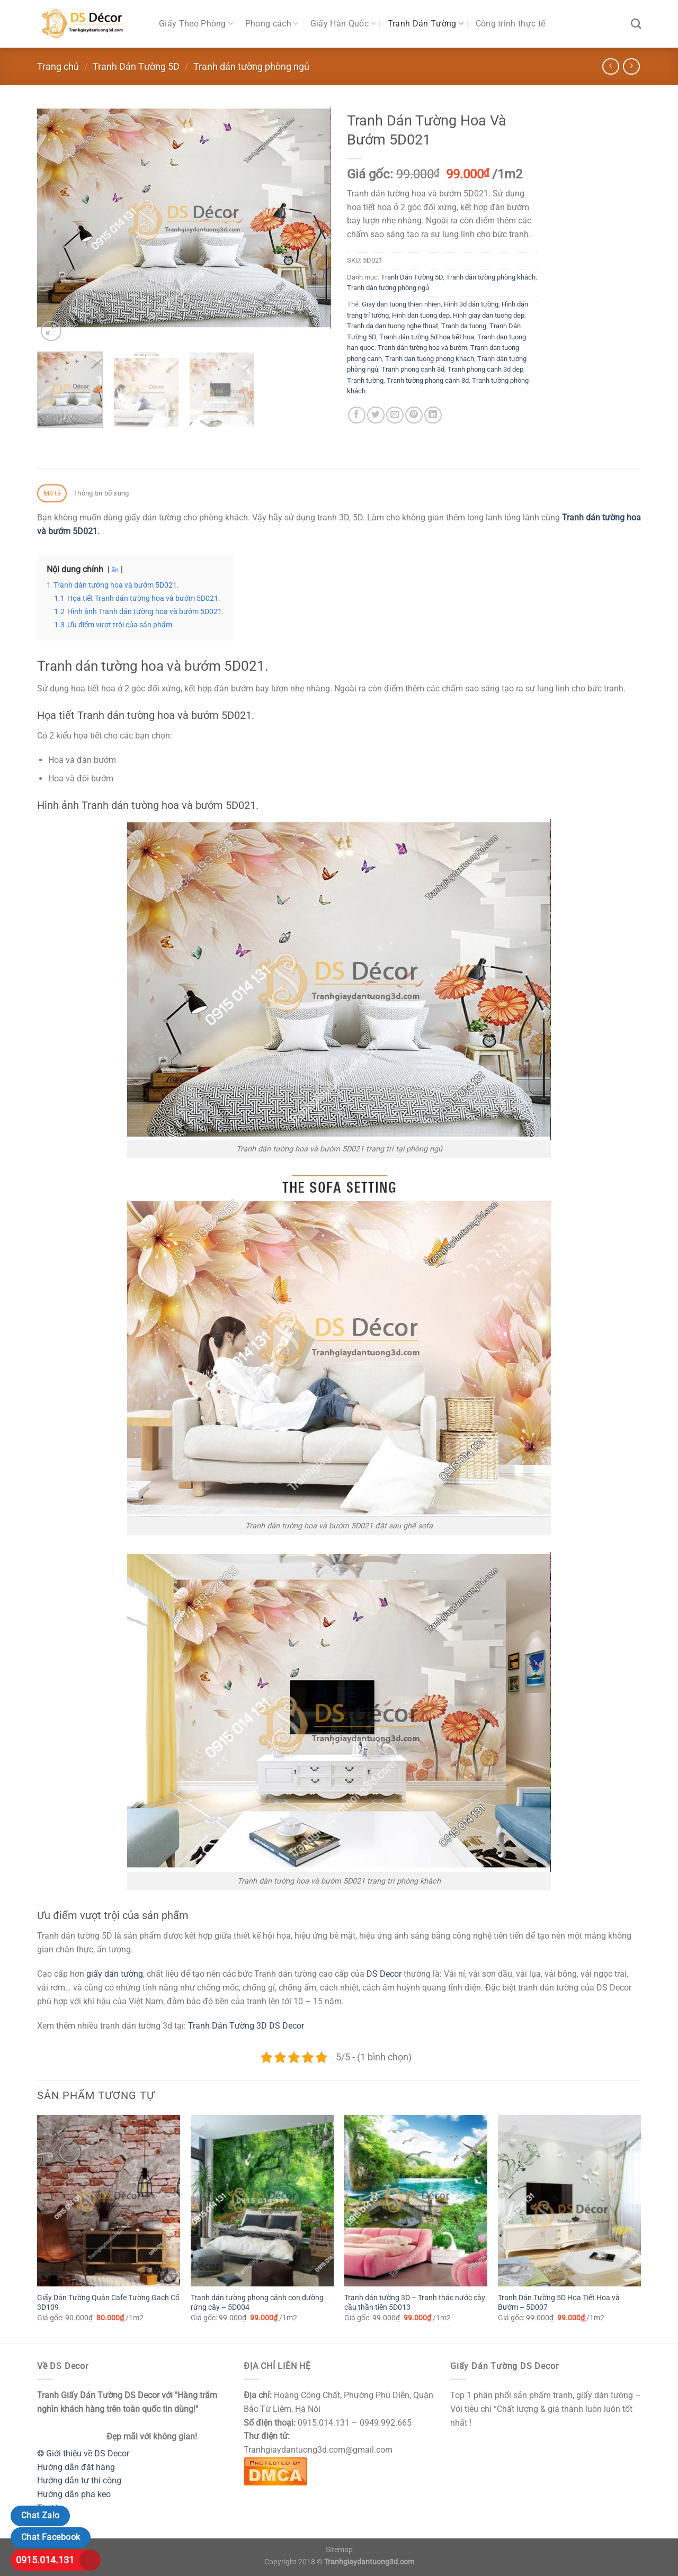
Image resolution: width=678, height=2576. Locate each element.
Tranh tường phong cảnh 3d (428, 380)
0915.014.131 (45, 2559)
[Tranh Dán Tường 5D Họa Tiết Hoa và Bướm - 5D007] (569, 2200)
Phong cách (272, 24)
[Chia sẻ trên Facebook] (356, 415)
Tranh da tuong (463, 326)
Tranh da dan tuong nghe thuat (392, 326)
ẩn (115, 570)
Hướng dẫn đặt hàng (76, 2467)
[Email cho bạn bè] (395, 415)
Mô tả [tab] (52, 493)
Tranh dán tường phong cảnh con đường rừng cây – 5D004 (257, 2302)
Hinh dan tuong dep (421, 315)
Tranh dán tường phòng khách (491, 277)
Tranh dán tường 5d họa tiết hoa (426, 337)
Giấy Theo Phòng (196, 24)
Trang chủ (58, 66)
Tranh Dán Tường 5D (136, 66)
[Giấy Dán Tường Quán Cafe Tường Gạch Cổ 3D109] (108, 2200)
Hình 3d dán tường (471, 304)
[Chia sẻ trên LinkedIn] (433, 415)
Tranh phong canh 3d (412, 369)
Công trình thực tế (511, 24)
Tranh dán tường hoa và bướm (422, 348)
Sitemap (339, 2549)
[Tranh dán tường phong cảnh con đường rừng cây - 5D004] (262, 2200)
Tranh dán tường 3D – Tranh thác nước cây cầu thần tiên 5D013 (414, 2302)
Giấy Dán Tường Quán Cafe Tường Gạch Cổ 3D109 (108, 2302)
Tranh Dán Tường (425, 24)
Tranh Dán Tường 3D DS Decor (246, 2026)
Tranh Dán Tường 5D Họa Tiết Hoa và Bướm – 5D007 (559, 2302)
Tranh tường (365, 380)
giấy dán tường (114, 1974)
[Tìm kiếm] (636, 23)
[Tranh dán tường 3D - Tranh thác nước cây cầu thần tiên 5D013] (415, 2200)
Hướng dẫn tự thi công (79, 2480)
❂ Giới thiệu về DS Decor (83, 2453)
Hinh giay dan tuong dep (488, 315)
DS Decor (384, 1974)
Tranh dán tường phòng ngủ (251, 66)
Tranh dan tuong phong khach (429, 359)
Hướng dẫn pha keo (74, 2494)
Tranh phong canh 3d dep (485, 369)
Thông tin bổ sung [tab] (101, 493)
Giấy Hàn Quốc (343, 24)
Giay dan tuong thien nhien (401, 304)
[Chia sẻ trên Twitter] (376, 415)
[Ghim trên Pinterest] (414, 415)
